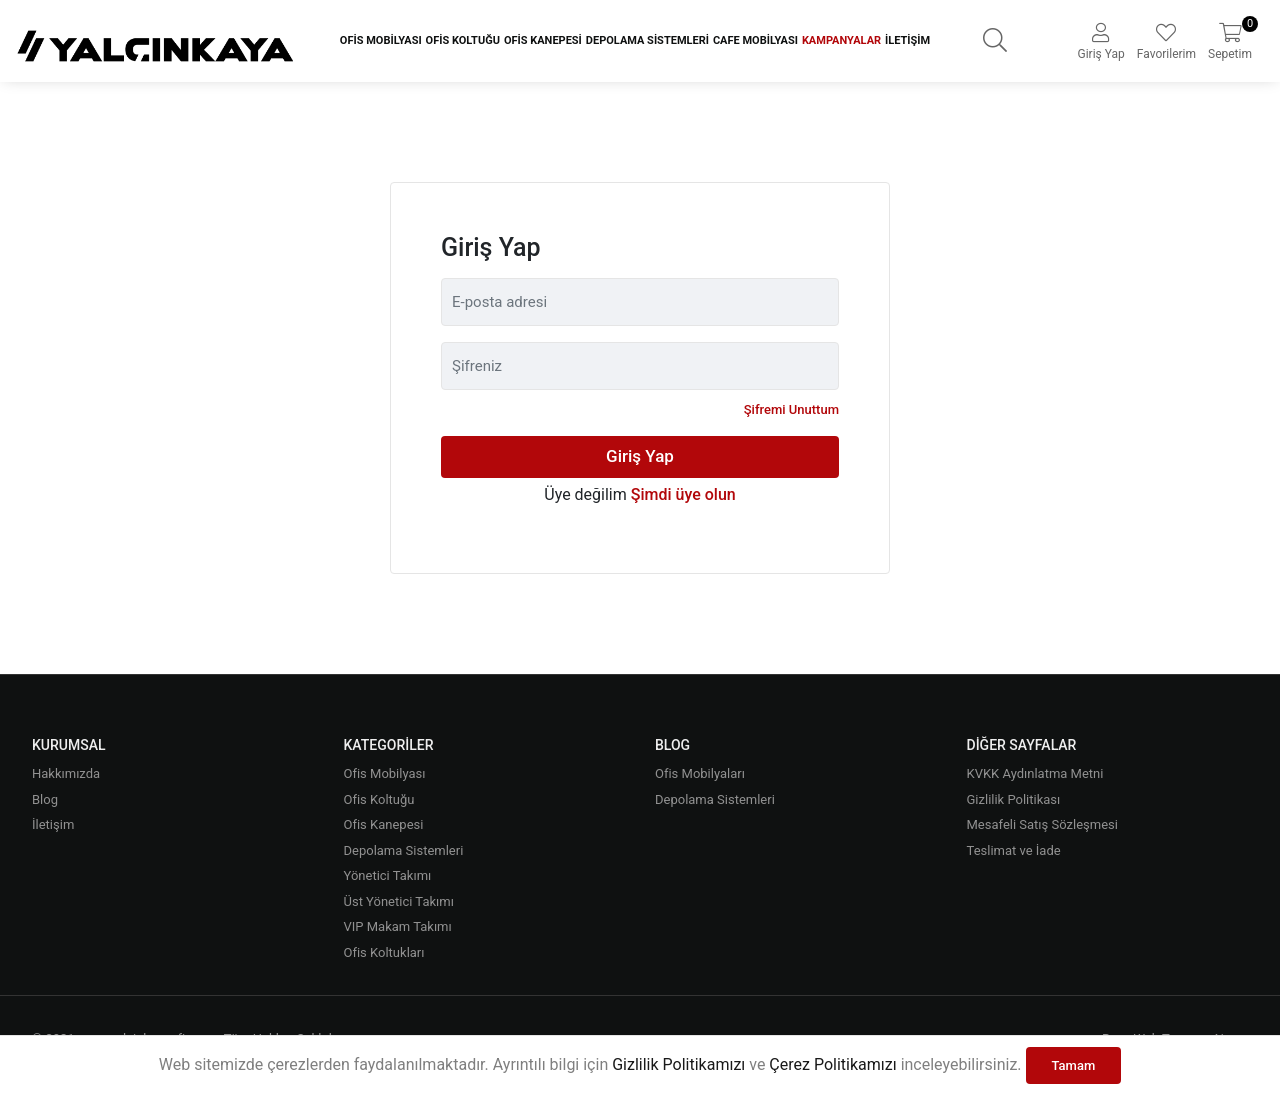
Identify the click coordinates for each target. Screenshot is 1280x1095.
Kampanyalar (841, 40)
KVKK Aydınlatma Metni (1035, 773)
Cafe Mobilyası (755, 40)
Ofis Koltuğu (463, 40)
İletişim (907, 40)
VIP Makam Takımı (398, 926)
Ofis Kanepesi (543, 40)
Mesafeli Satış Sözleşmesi (1042, 824)
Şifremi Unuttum (791, 409)
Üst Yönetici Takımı (399, 901)
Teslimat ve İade (1014, 850)
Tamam (1074, 1065)
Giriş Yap (640, 456)
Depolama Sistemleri (647, 40)
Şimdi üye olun (683, 494)
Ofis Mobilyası (381, 40)
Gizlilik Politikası (1014, 799)
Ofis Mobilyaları (700, 773)
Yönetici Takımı (388, 875)
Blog (45, 799)
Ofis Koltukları (384, 952)
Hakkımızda (66, 773)
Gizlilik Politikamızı (678, 1064)
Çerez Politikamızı (832, 1064)
